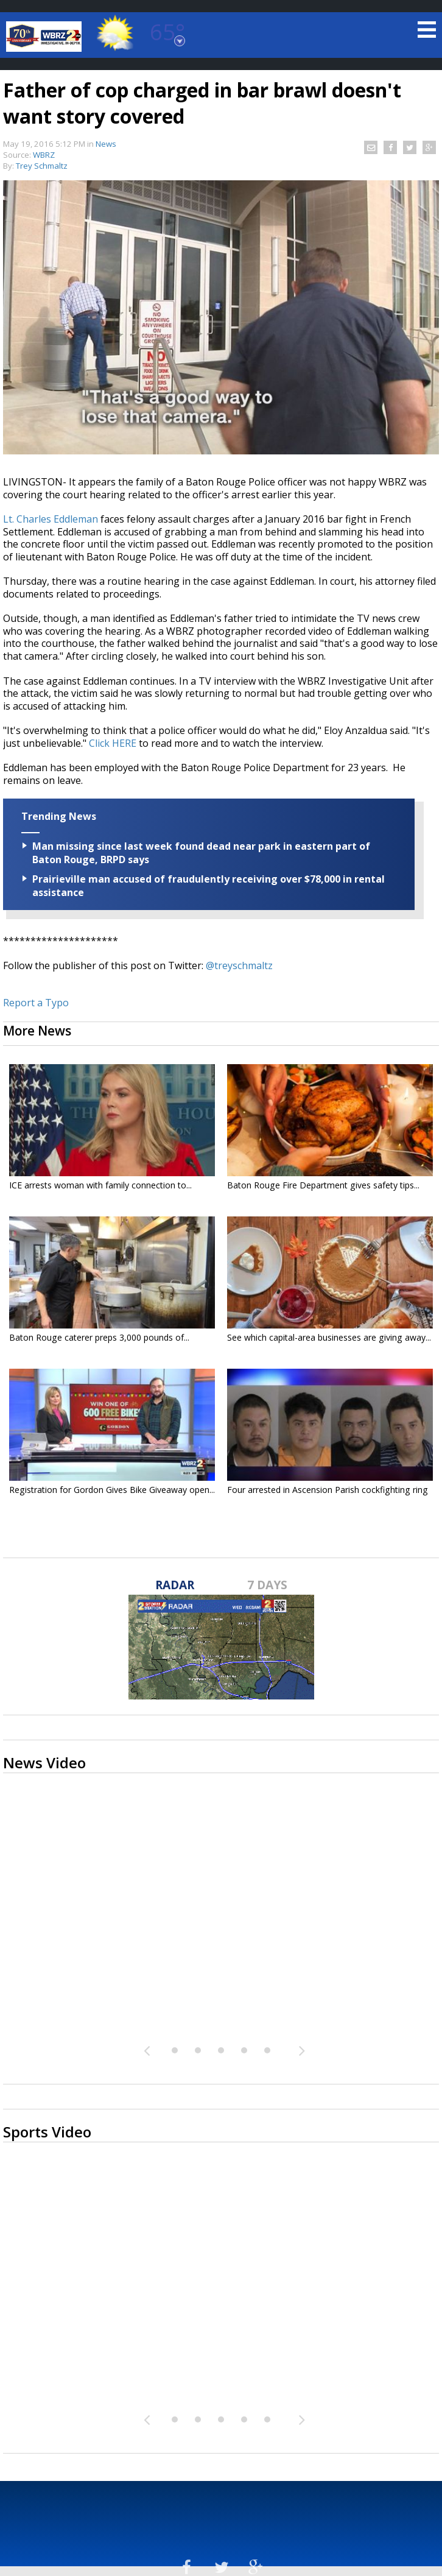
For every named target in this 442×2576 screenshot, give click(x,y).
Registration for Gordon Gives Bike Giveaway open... (112, 1489)
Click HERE (112, 743)
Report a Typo (36, 1002)
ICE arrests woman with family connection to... (100, 1185)
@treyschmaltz (239, 965)
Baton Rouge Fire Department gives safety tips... (323, 1185)
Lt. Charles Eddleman (50, 519)
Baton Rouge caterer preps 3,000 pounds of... (99, 1337)
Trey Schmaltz (42, 165)
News (106, 143)
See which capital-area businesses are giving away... (329, 1337)
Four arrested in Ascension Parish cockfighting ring (327, 1489)
